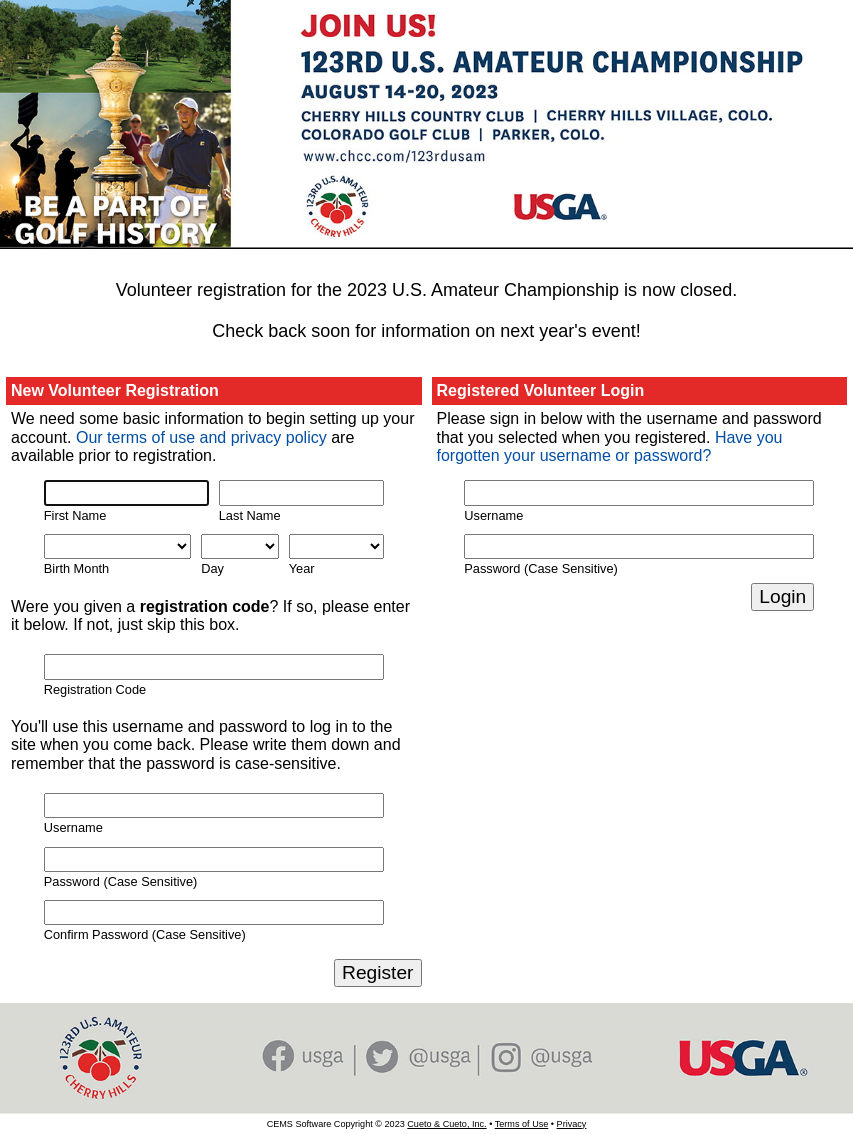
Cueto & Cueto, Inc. (446, 1124)
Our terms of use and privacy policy (201, 437)
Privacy (572, 1124)
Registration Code (95, 689)
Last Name (250, 515)
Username (73, 827)
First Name (75, 515)
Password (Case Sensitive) (121, 881)
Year (302, 568)
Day (212, 568)
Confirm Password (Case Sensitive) (145, 934)
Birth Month (76, 568)
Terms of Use (522, 1124)
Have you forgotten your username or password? (610, 446)
